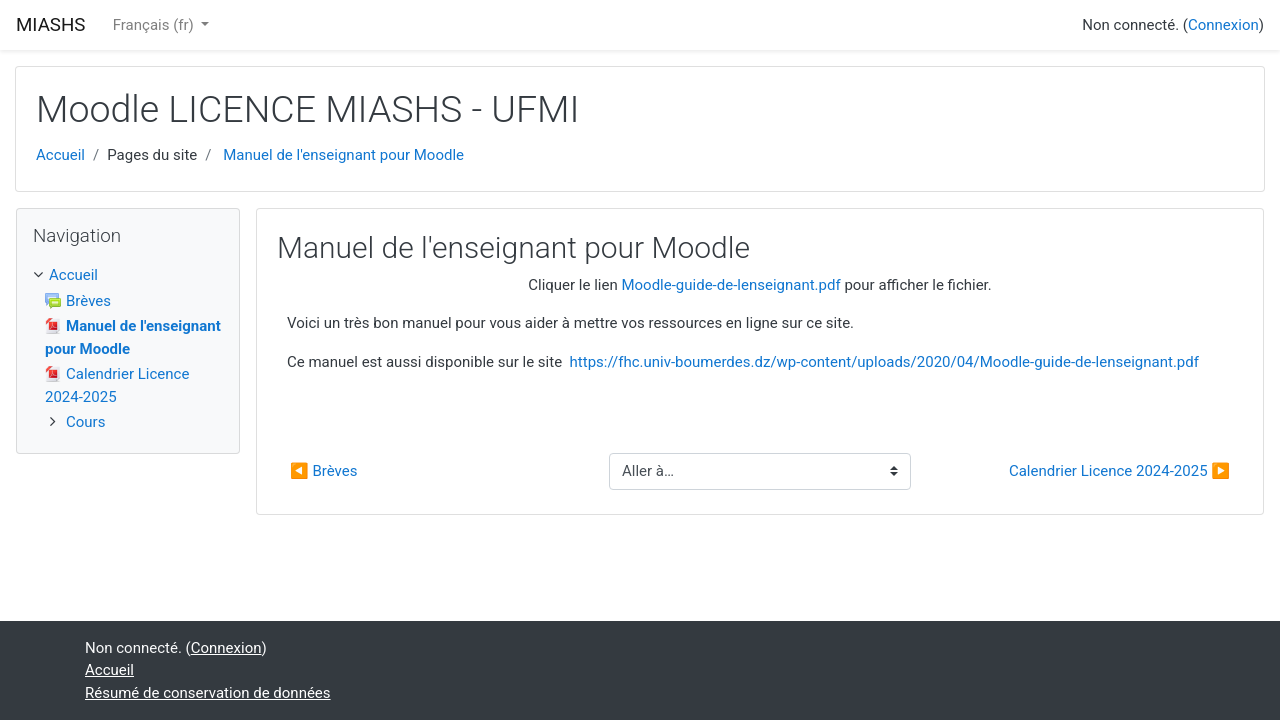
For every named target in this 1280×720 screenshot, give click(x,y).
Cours (85, 422)
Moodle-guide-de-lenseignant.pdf (730, 285)
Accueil (60, 155)
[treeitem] (128, 275)
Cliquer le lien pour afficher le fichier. (760, 285)
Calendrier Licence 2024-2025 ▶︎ (1119, 471)
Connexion (1223, 25)
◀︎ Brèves (323, 471)
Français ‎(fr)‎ (155, 25)
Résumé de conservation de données (208, 693)
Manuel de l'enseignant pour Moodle (343, 155)
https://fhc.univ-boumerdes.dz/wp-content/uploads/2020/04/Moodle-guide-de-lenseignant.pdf (884, 362)
